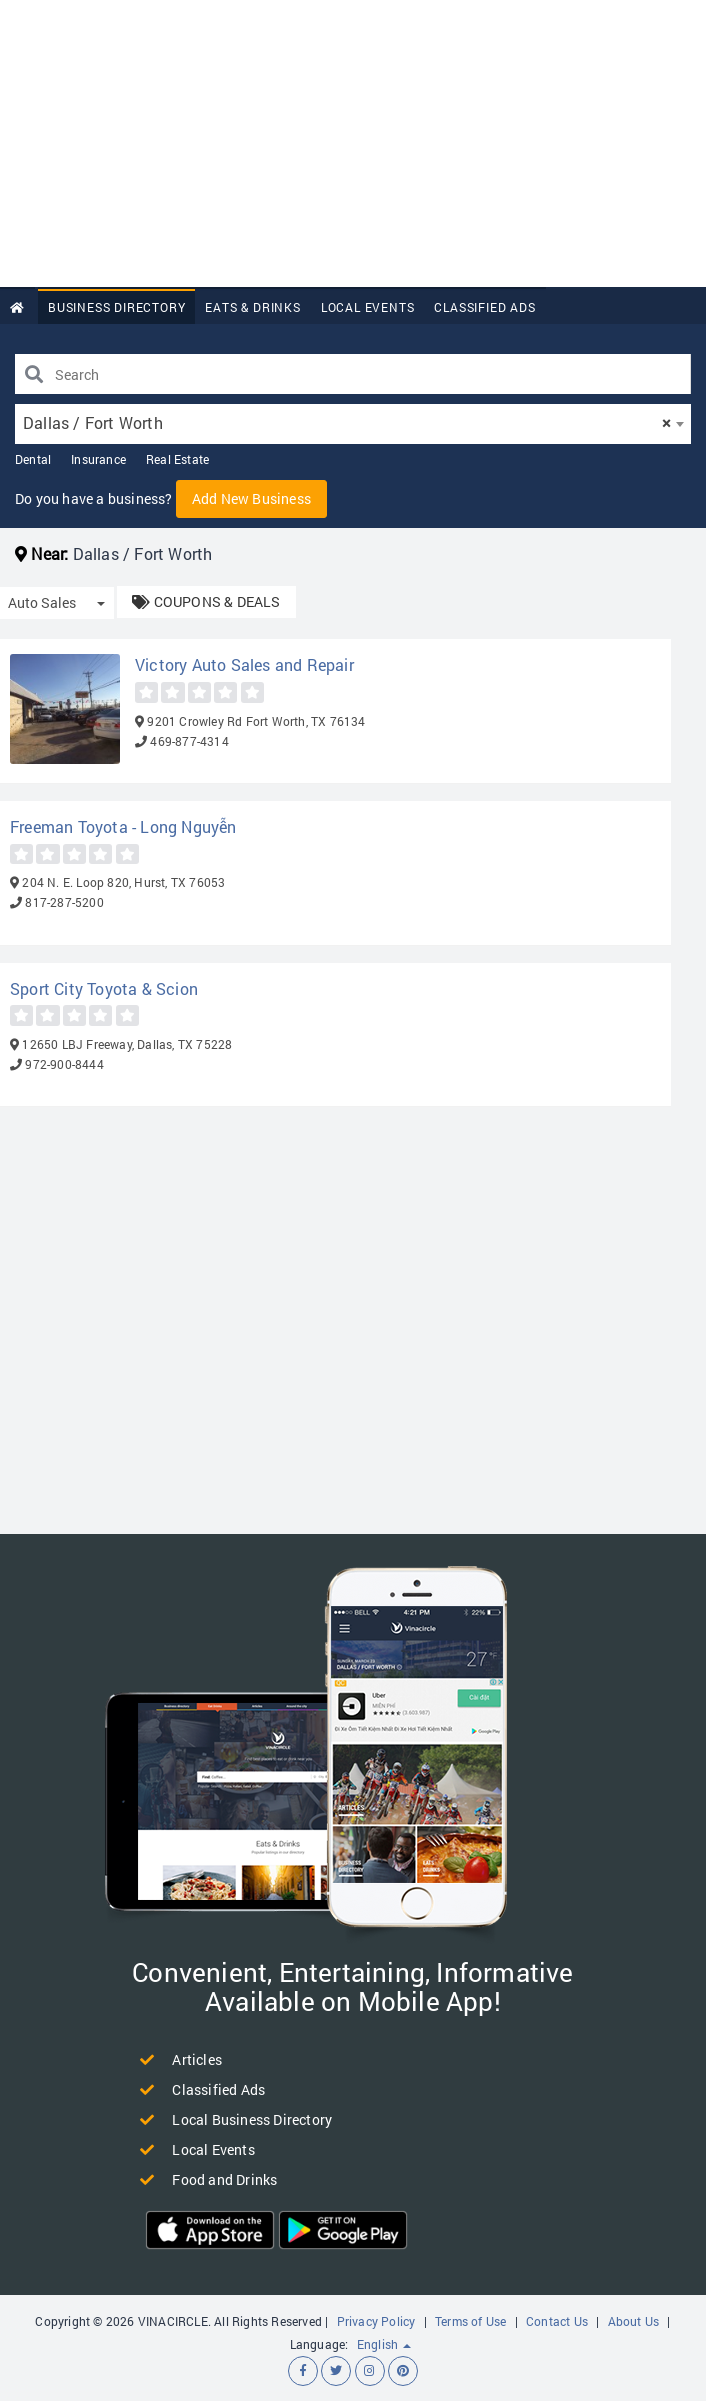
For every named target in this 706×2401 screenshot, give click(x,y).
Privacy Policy (376, 2321)
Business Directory (116, 307)
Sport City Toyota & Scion (104, 988)
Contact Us (557, 2321)
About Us (634, 2321)
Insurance (98, 459)
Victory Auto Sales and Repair (244, 664)
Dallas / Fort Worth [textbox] (347, 422)
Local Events (368, 307)
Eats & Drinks (252, 307)
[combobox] (353, 424)
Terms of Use (470, 2321)
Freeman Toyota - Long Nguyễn (123, 826)
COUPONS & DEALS (206, 601)
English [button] (384, 2344)
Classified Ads (484, 307)
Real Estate (177, 459)
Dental (33, 459)
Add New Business (251, 498)
